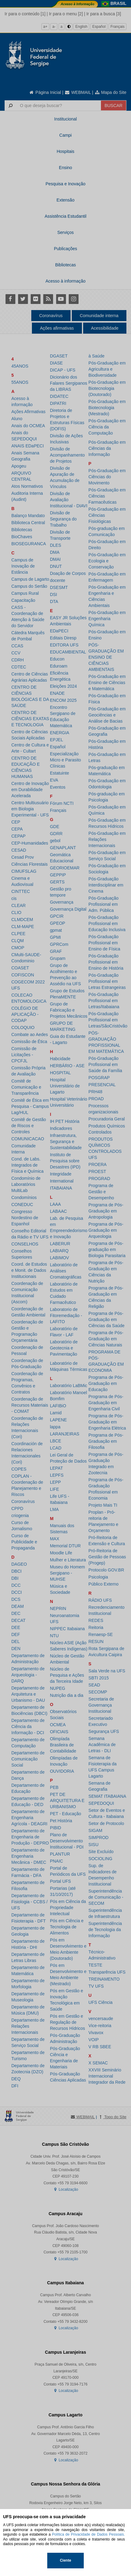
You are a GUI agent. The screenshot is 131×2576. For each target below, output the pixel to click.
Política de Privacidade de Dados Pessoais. (88, 2534)
